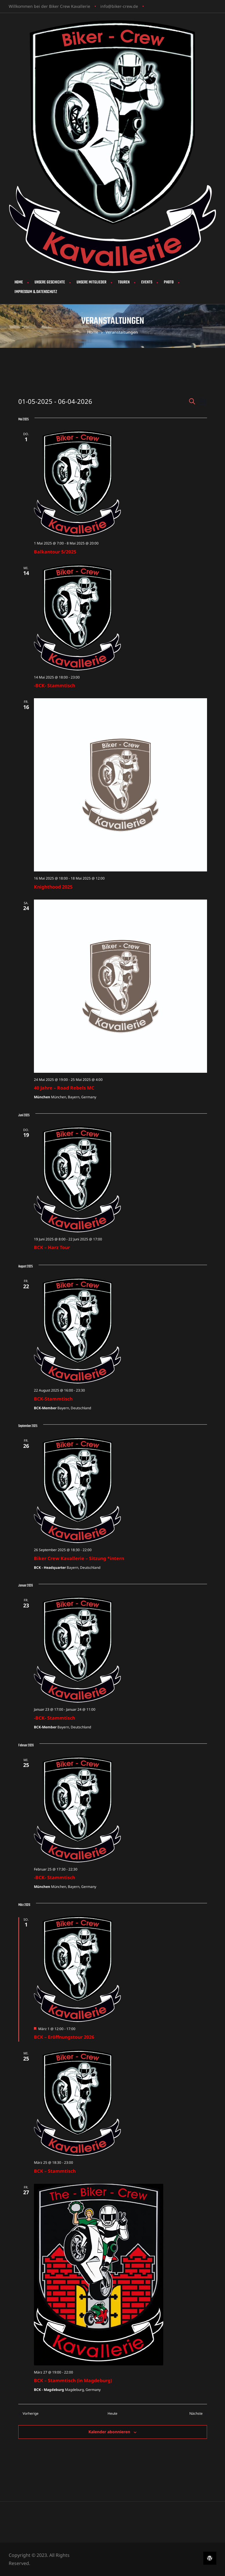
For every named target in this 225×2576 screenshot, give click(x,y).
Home (18, 282)
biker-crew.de (125, 6)
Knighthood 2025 (53, 887)
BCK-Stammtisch (53, 1399)
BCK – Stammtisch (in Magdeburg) (73, 2380)
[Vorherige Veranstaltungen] (28, 2413)
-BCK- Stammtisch (54, 685)
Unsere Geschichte (50, 282)
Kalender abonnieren (109, 2431)
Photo (169, 282)
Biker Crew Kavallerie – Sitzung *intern (79, 1558)
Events (146, 282)
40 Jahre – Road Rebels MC (64, 1088)
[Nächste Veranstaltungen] (198, 2413)
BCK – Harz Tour (52, 1247)
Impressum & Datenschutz (35, 292)
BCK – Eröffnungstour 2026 (64, 2037)
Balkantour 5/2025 (55, 552)
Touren (124, 282)
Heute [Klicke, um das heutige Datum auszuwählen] (112, 2413)
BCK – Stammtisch (55, 2171)
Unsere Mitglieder (91, 282)
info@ (106, 6)
